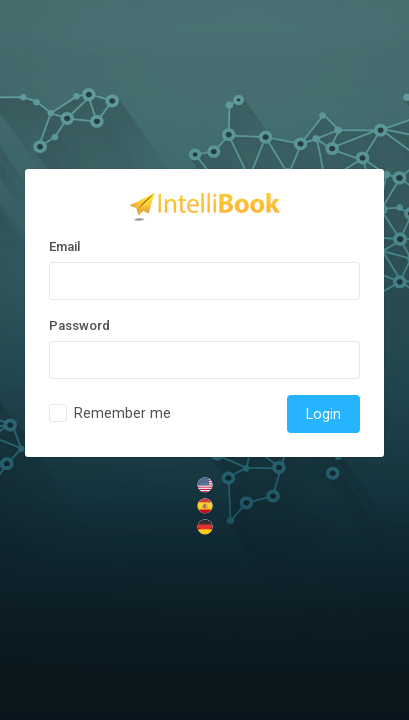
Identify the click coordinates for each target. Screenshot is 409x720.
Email (64, 246)
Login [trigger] (323, 414)
